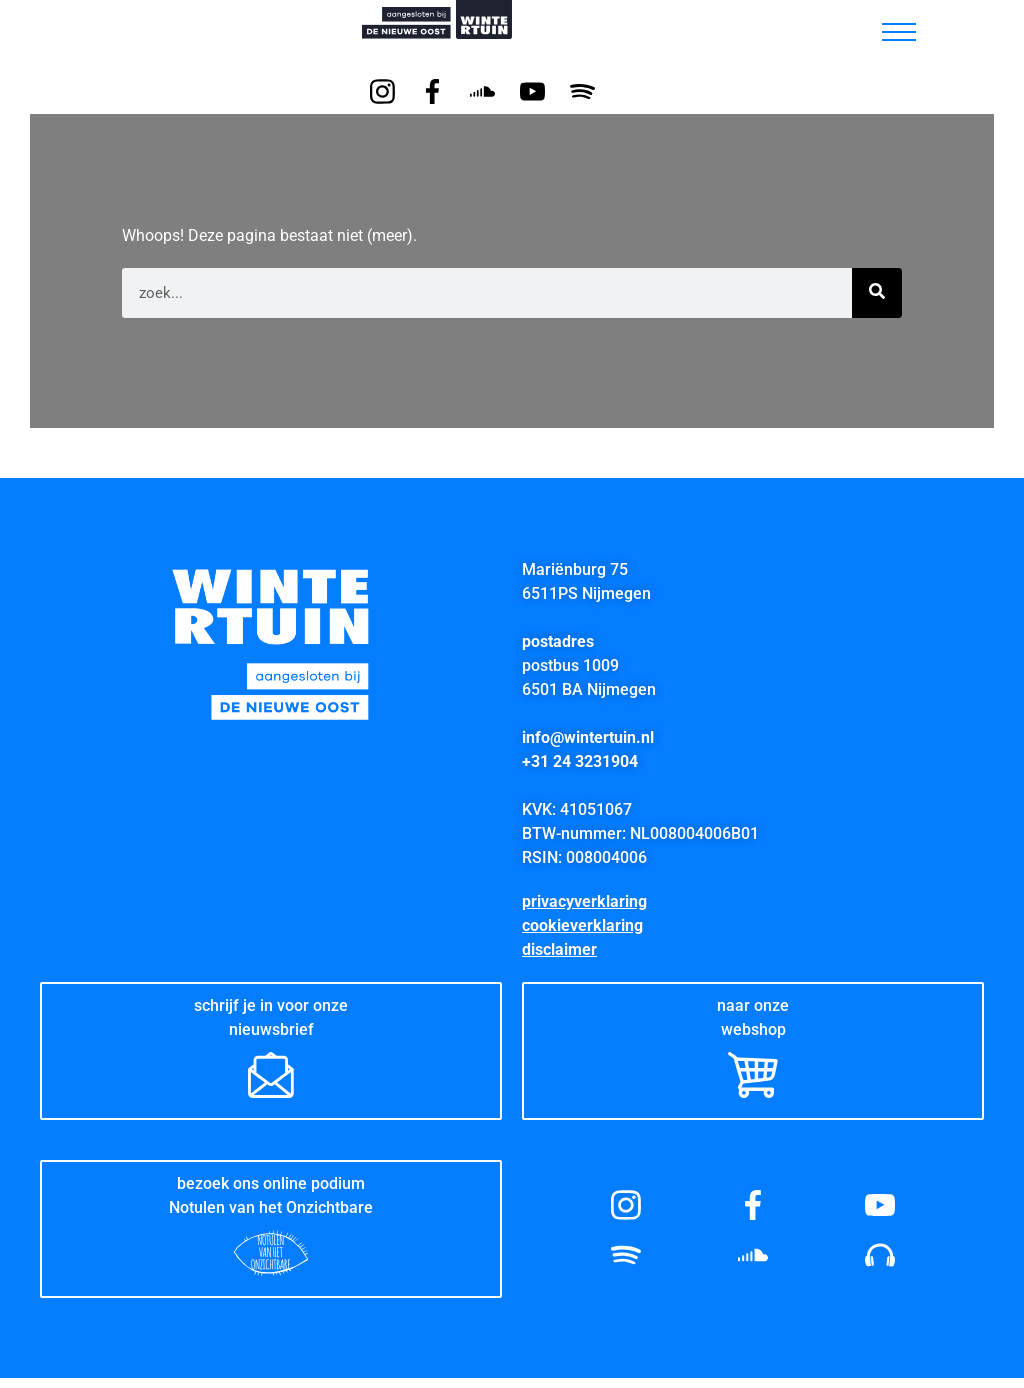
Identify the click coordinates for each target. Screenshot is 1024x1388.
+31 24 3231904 (580, 761)
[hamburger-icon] (899, 32)
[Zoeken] (877, 293)
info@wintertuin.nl (588, 737)
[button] (846, 27)
